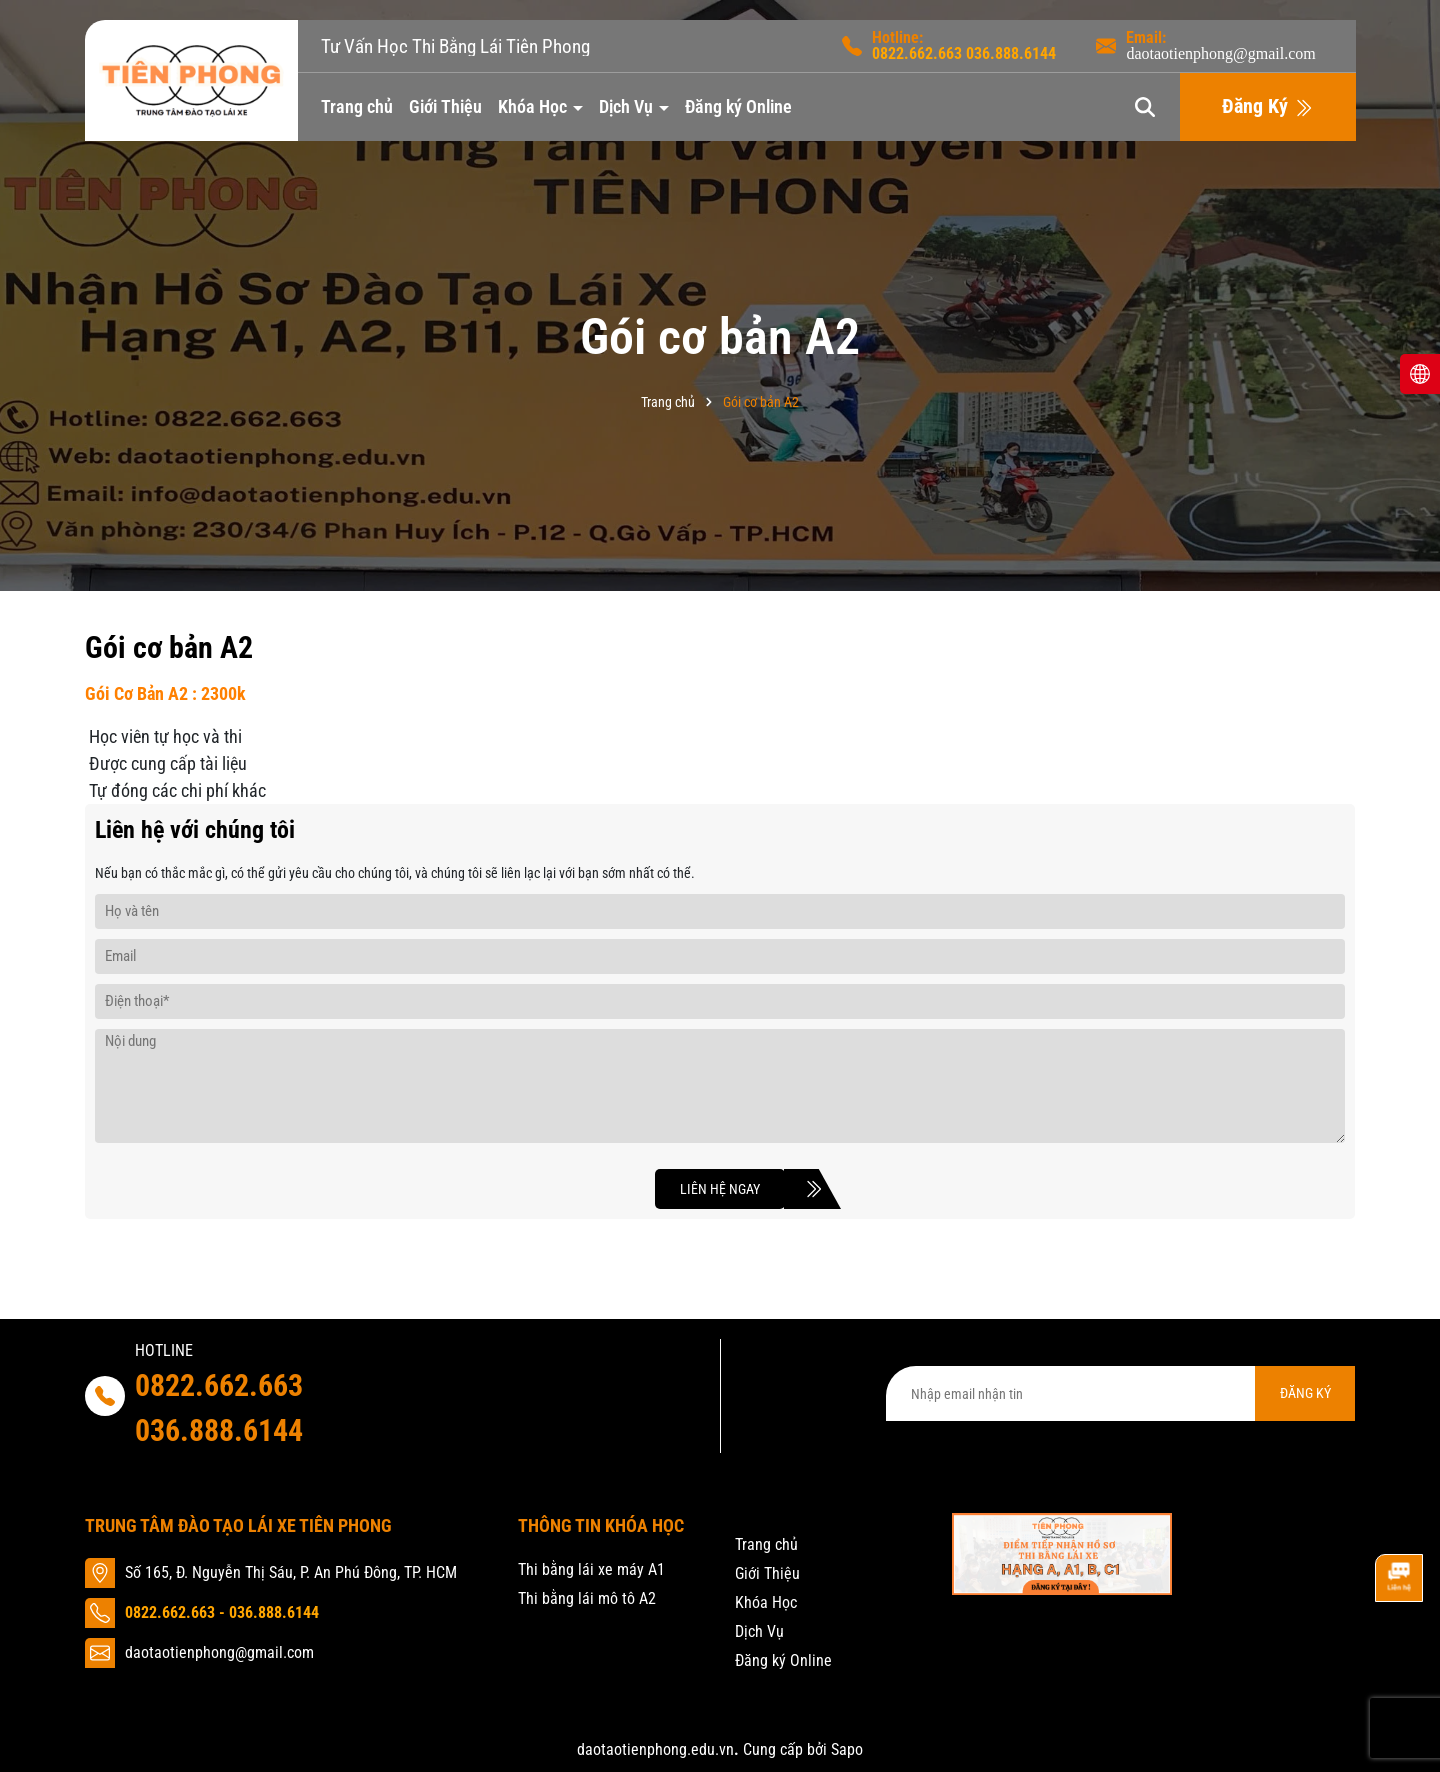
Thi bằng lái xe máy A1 (591, 1569)
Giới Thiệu (445, 106)
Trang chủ (357, 106)
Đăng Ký (1267, 107)
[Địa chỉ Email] (1120, 1393)
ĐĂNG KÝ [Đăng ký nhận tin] (1305, 1393)
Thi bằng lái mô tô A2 (587, 1598)
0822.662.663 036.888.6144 (219, 1408)
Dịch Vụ (628, 106)
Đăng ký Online (738, 106)
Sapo (847, 1749)
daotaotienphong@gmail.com (1220, 54)
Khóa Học (534, 106)
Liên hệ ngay (732, 1189)
